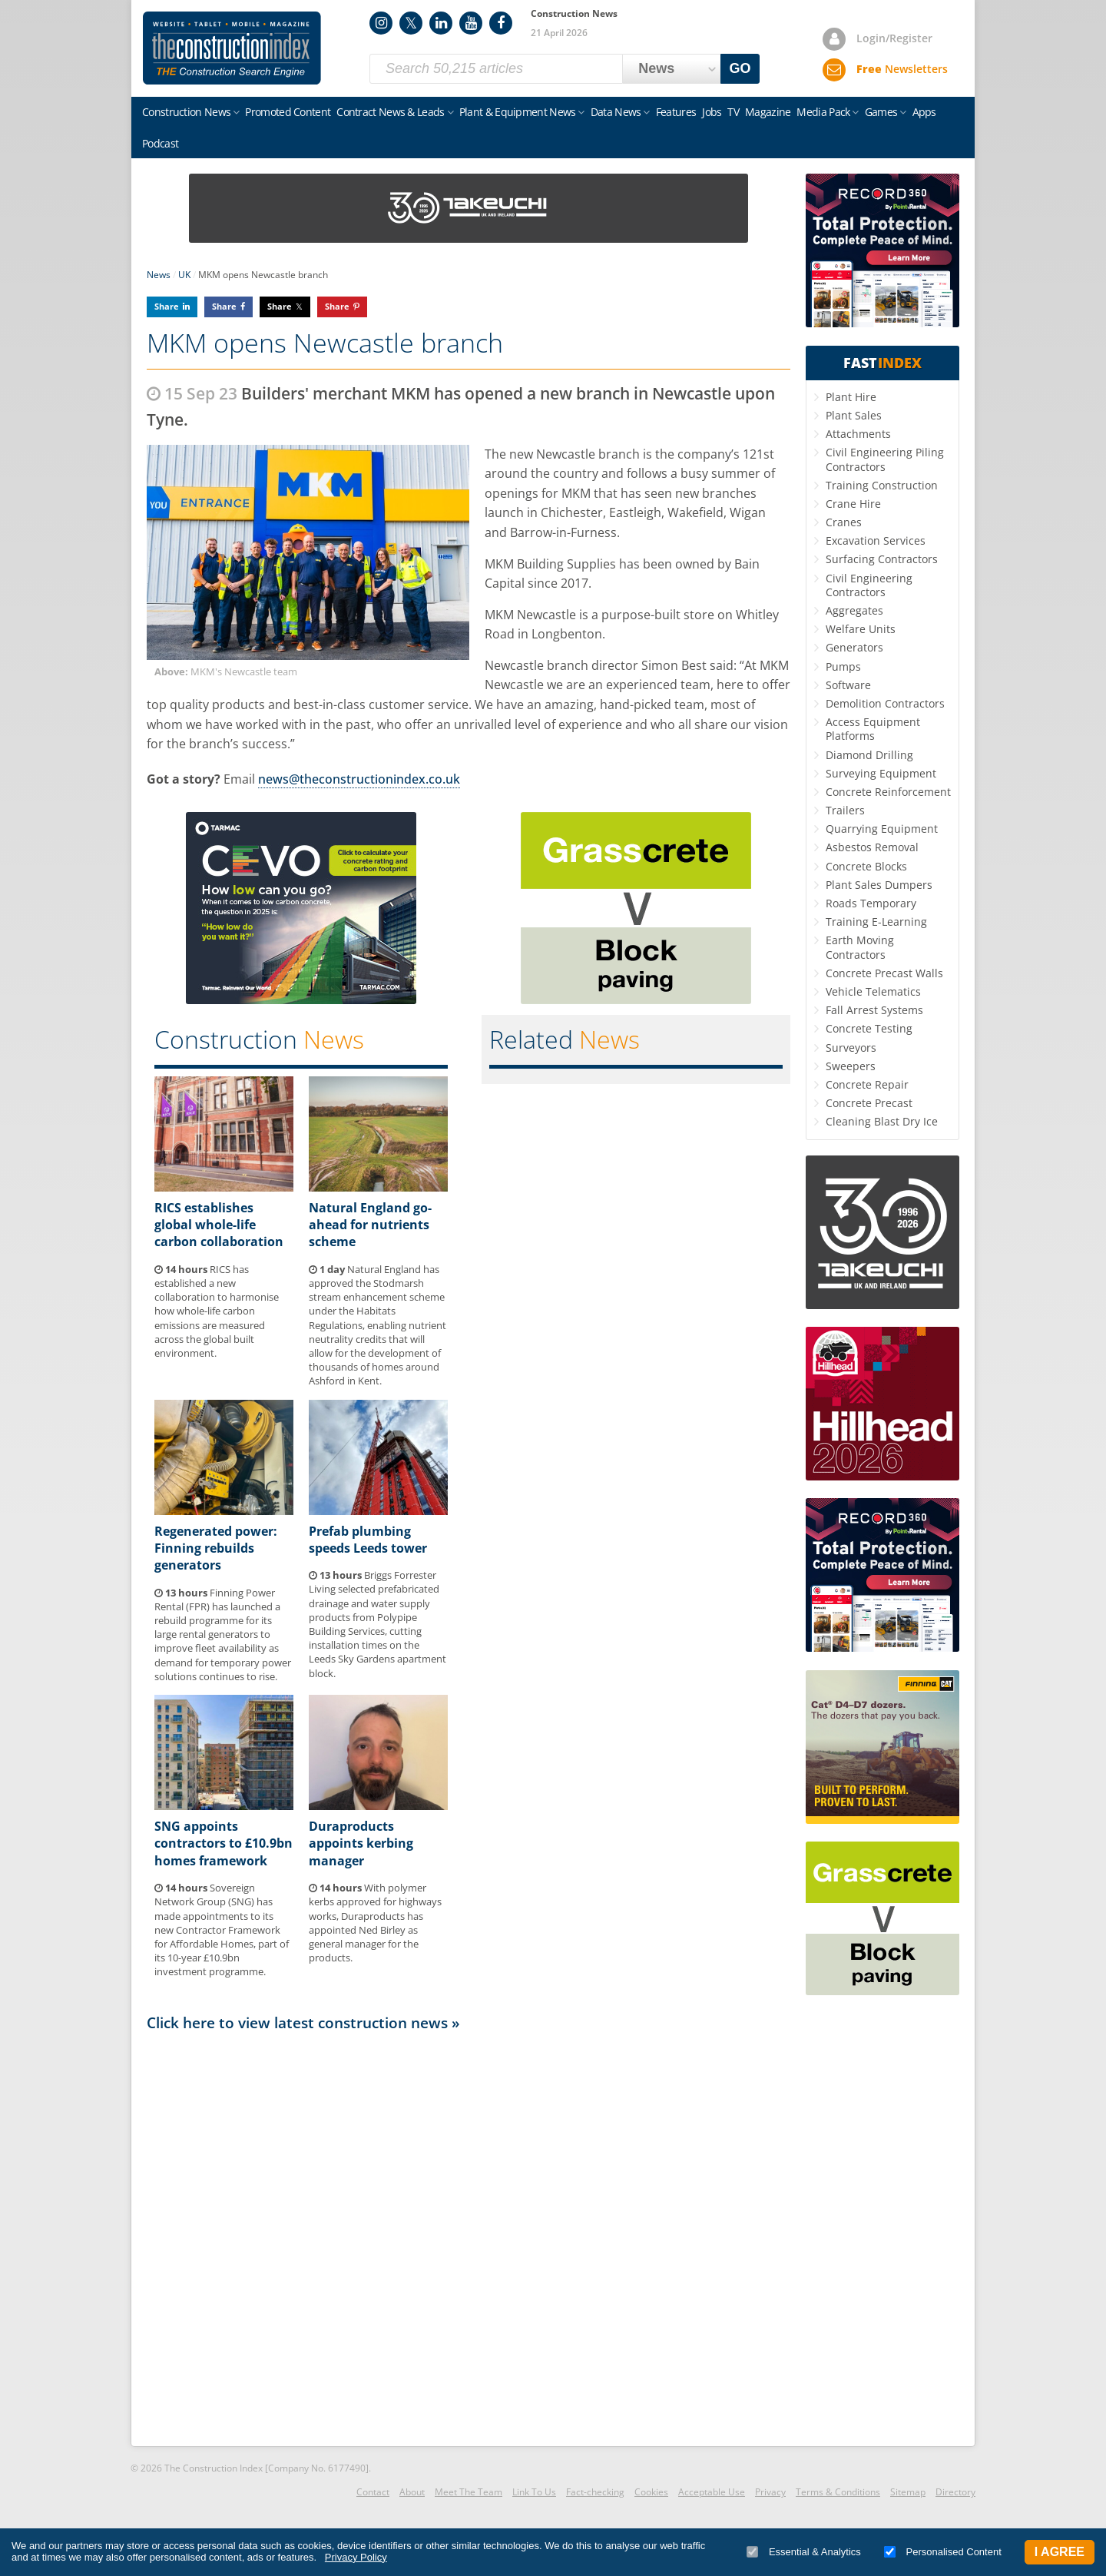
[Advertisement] (468, 2238)
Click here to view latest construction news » (303, 2022)
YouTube (470, 23)
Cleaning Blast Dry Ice (882, 1121)
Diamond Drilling (869, 755)
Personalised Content (943, 2552)
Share (166, 306)
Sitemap (908, 2491)
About (412, 2491)
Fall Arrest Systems (874, 1010)
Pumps (843, 666)
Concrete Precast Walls (884, 973)
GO (740, 68)
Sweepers (851, 1066)
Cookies (651, 2491)
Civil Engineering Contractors (869, 585)
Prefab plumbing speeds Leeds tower (368, 1540)
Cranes (844, 522)
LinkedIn (440, 23)
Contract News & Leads (390, 111)
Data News (616, 111)
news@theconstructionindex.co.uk (359, 779)
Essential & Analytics (804, 2552)
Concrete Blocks (866, 866)
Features (676, 111)
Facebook (500, 23)
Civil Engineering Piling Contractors (885, 459)
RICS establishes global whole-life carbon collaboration (218, 1225)
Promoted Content (287, 111)
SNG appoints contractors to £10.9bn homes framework (223, 1843)
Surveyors (851, 1047)
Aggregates (854, 610)
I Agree (1059, 2551)
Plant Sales (854, 415)
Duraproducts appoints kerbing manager (361, 1843)
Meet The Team (468, 2491)
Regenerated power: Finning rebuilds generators (215, 1548)
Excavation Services (876, 540)
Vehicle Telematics (873, 991)
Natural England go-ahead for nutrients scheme (370, 1225)
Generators (854, 647)
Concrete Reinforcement (888, 791)
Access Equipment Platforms (873, 728)
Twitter (410, 23)
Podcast (160, 143)
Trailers (845, 810)
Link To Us (534, 2491)
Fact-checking (595, 2491)
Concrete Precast (869, 1103)
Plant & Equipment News (517, 111)
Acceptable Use (711, 2491)
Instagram (380, 23)
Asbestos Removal (872, 847)
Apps (924, 111)
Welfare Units (861, 629)
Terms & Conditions (838, 2491)
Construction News (186, 111)
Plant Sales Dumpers (879, 884)
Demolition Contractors (885, 703)
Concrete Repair (867, 1084)
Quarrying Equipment (882, 828)
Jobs (711, 111)
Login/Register (894, 38)
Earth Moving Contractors (860, 947)
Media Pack (822, 111)
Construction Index (232, 48)
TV (733, 111)
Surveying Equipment (881, 773)
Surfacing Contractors (882, 559)
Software (848, 685)
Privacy (770, 2491)
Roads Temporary (871, 903)
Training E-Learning (876, 921)
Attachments (858, 433)
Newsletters (902, 68)
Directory (955, 2491)
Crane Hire (853, 503)
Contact (372, 2491)
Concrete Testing (869, 1028)
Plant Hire (851, 397)
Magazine (767, 111)
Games (881, 111)
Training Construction (882, 485)
